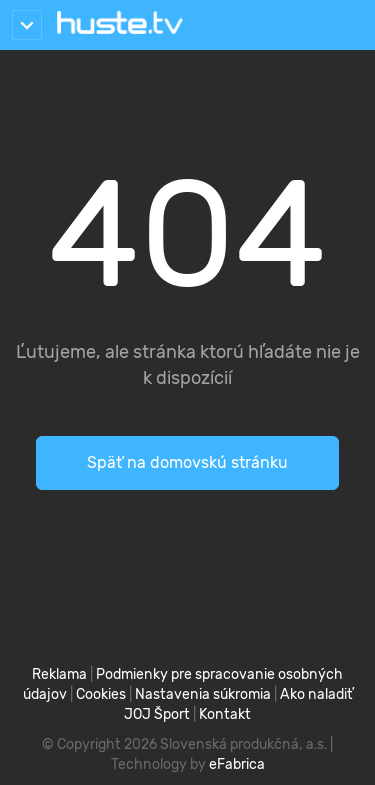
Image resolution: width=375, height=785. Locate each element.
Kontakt (225, 714)
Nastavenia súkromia (203, 694)
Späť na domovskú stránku (187, 462)
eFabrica (237, 764)
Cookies (101, 694)
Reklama (59, 674)
